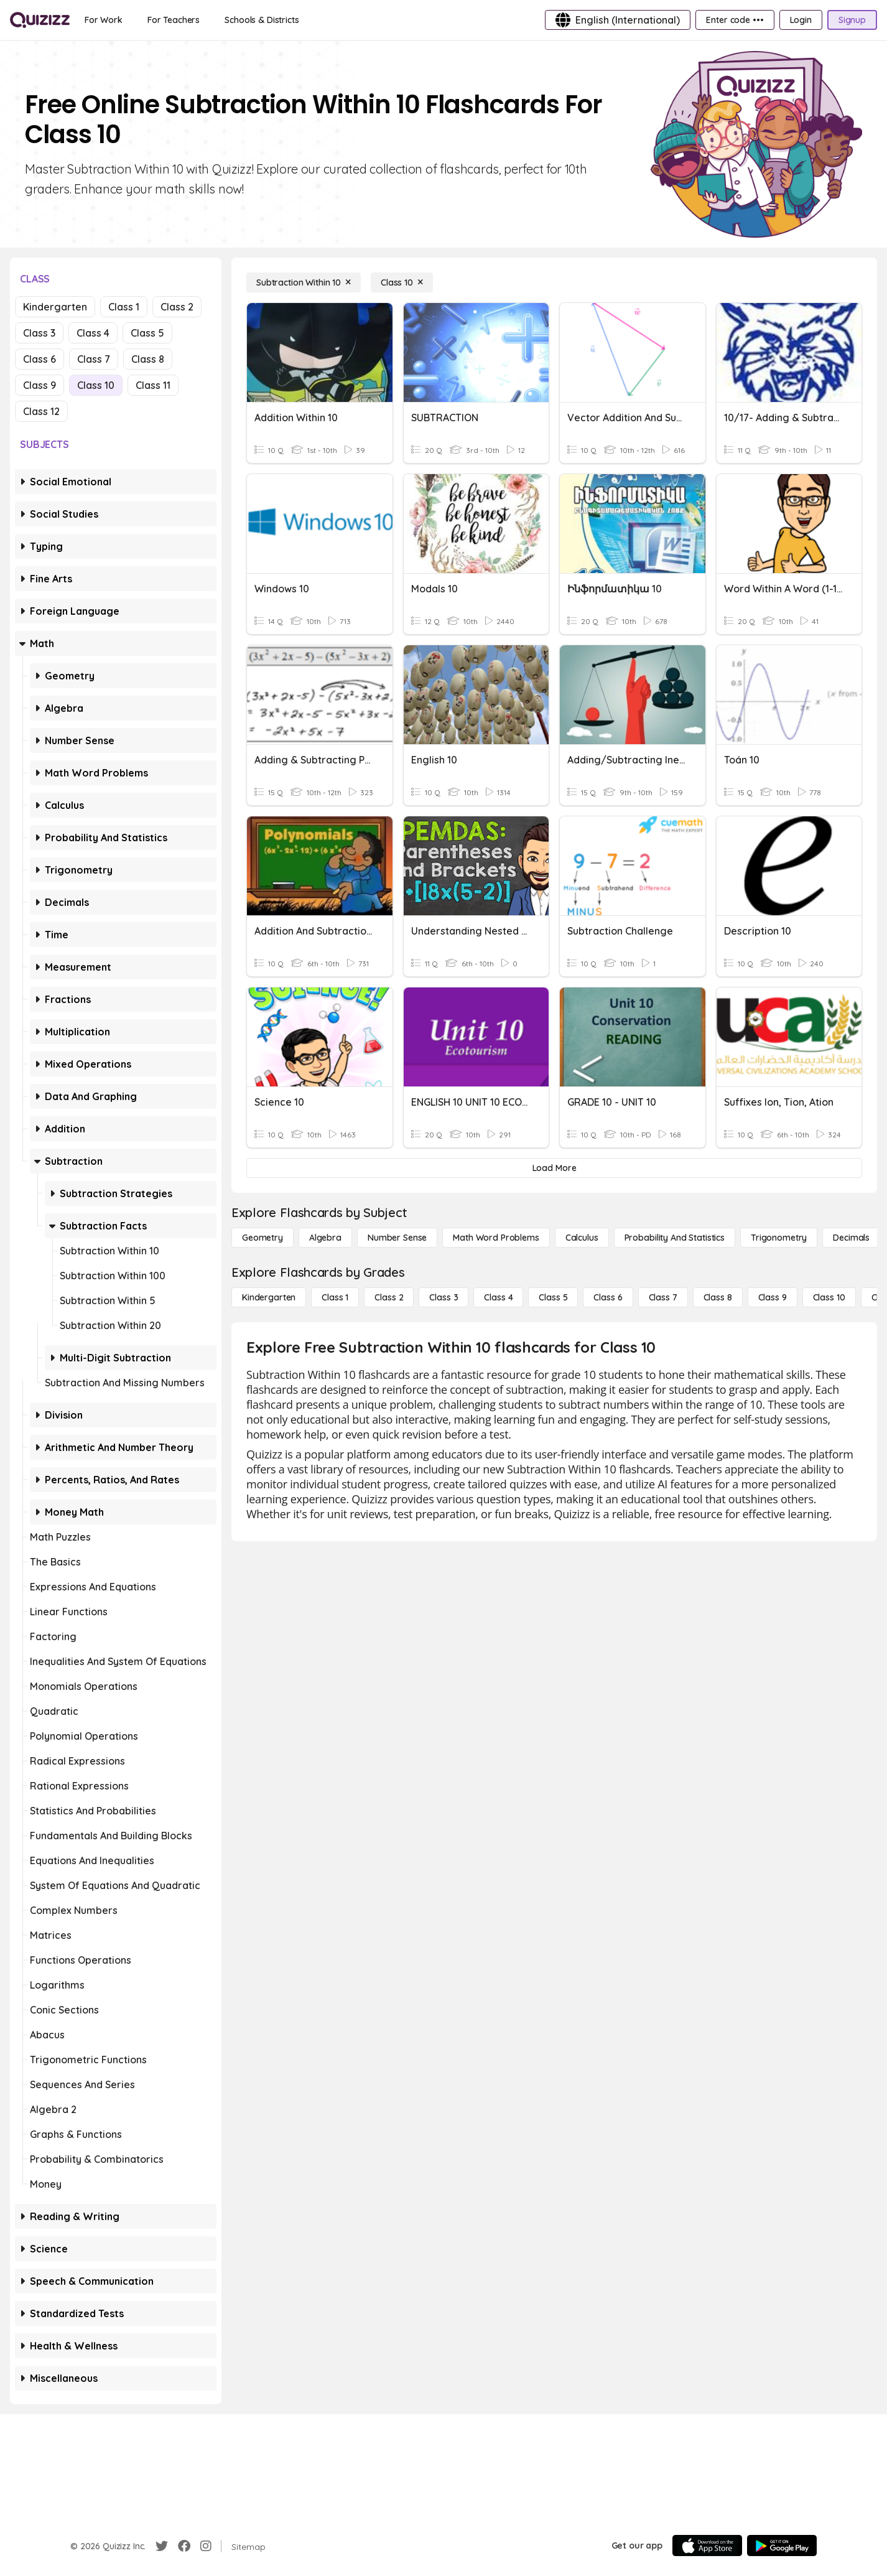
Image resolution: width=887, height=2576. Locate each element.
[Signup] (852, 20)
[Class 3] (443, 1297)
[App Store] (707, 2545)
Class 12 (41, 411)
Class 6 (39, 359)
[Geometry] (262, 1238)
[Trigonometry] (778, 1238)
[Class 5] (553, 1297)
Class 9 (39, 385)
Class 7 (93, 359)
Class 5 (147, 333)
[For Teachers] (173, 20)
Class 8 (147, 359)
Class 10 (95, 385)
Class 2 (176, 307)
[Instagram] (205, 2546)
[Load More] (554, 1168)
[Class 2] (389, 1297)
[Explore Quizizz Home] (40, 20)
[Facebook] (184, 2546)
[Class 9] (772, 1297)
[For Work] (103, 20)
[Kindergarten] (268, 1297)
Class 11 (153, 385)
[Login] (800, 20)
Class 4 (93, 333)
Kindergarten (55, 307)
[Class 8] (718, 1297)
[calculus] (582, 1238)
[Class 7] (663, 1297)
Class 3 (39, 333)
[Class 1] (335, 1297)
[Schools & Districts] (262, 20)
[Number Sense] (397, 1238)
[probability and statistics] (674, 1238)
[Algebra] (325, 1238)
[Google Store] (782, 2545)
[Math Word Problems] (495, 1238)
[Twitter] (162, 2546)
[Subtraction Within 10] (303, 282)
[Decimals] (851, 1238)
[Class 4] (498, 1297)
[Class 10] (402, 282)
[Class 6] (608, 1297)
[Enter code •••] (734, 20)
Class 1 (123, 307)
